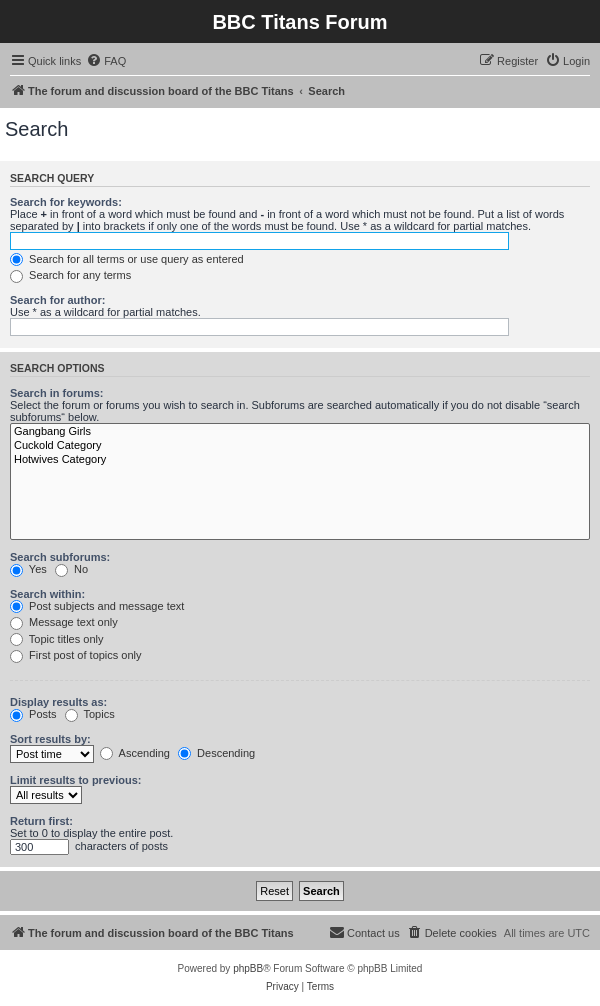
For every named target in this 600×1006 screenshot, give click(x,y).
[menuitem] (106, 61)
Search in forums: (57, 393)
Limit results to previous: (75, 780)
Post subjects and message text (97, 606)
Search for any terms (70, 275)
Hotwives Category (300, 460)
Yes (28, 569)
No (71, 569)
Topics (90, 714)
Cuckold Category (300, 446)
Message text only (64, 622)
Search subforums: (60, 557)
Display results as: (58, 702)
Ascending (135, 753)
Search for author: (57, 300)
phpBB (248, 968)
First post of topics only (76, 655)
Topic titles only (56, 639)
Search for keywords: (66, 202)
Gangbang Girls (300, 432)
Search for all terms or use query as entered (127, 259)
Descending (216, 753)
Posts (33, 714)
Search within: (47, 594)
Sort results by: (50, 739)
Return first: (41, 821)
